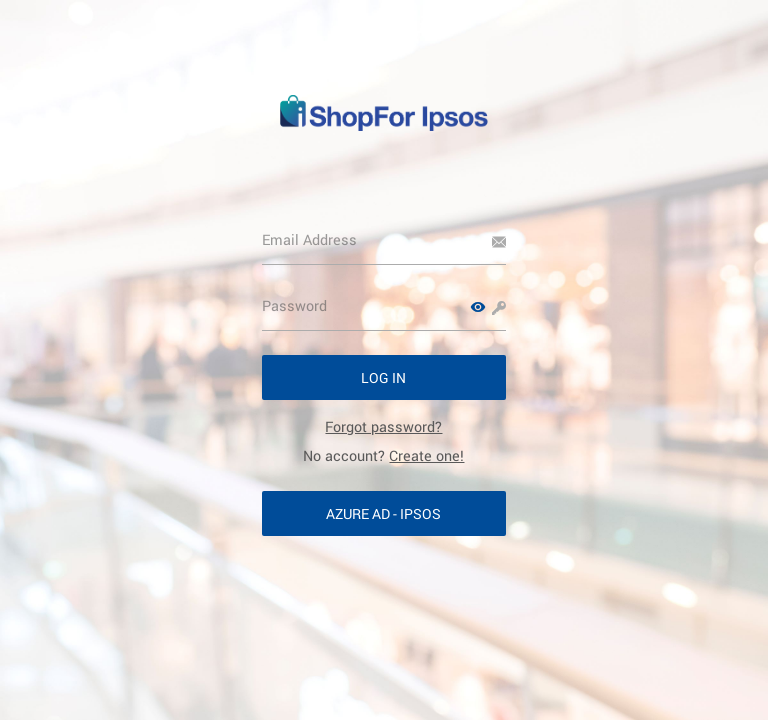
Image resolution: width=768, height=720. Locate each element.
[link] (383, 426)
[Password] (384, 306)
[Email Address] (384, 240)
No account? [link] (383, 455)
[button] (478, 307)
